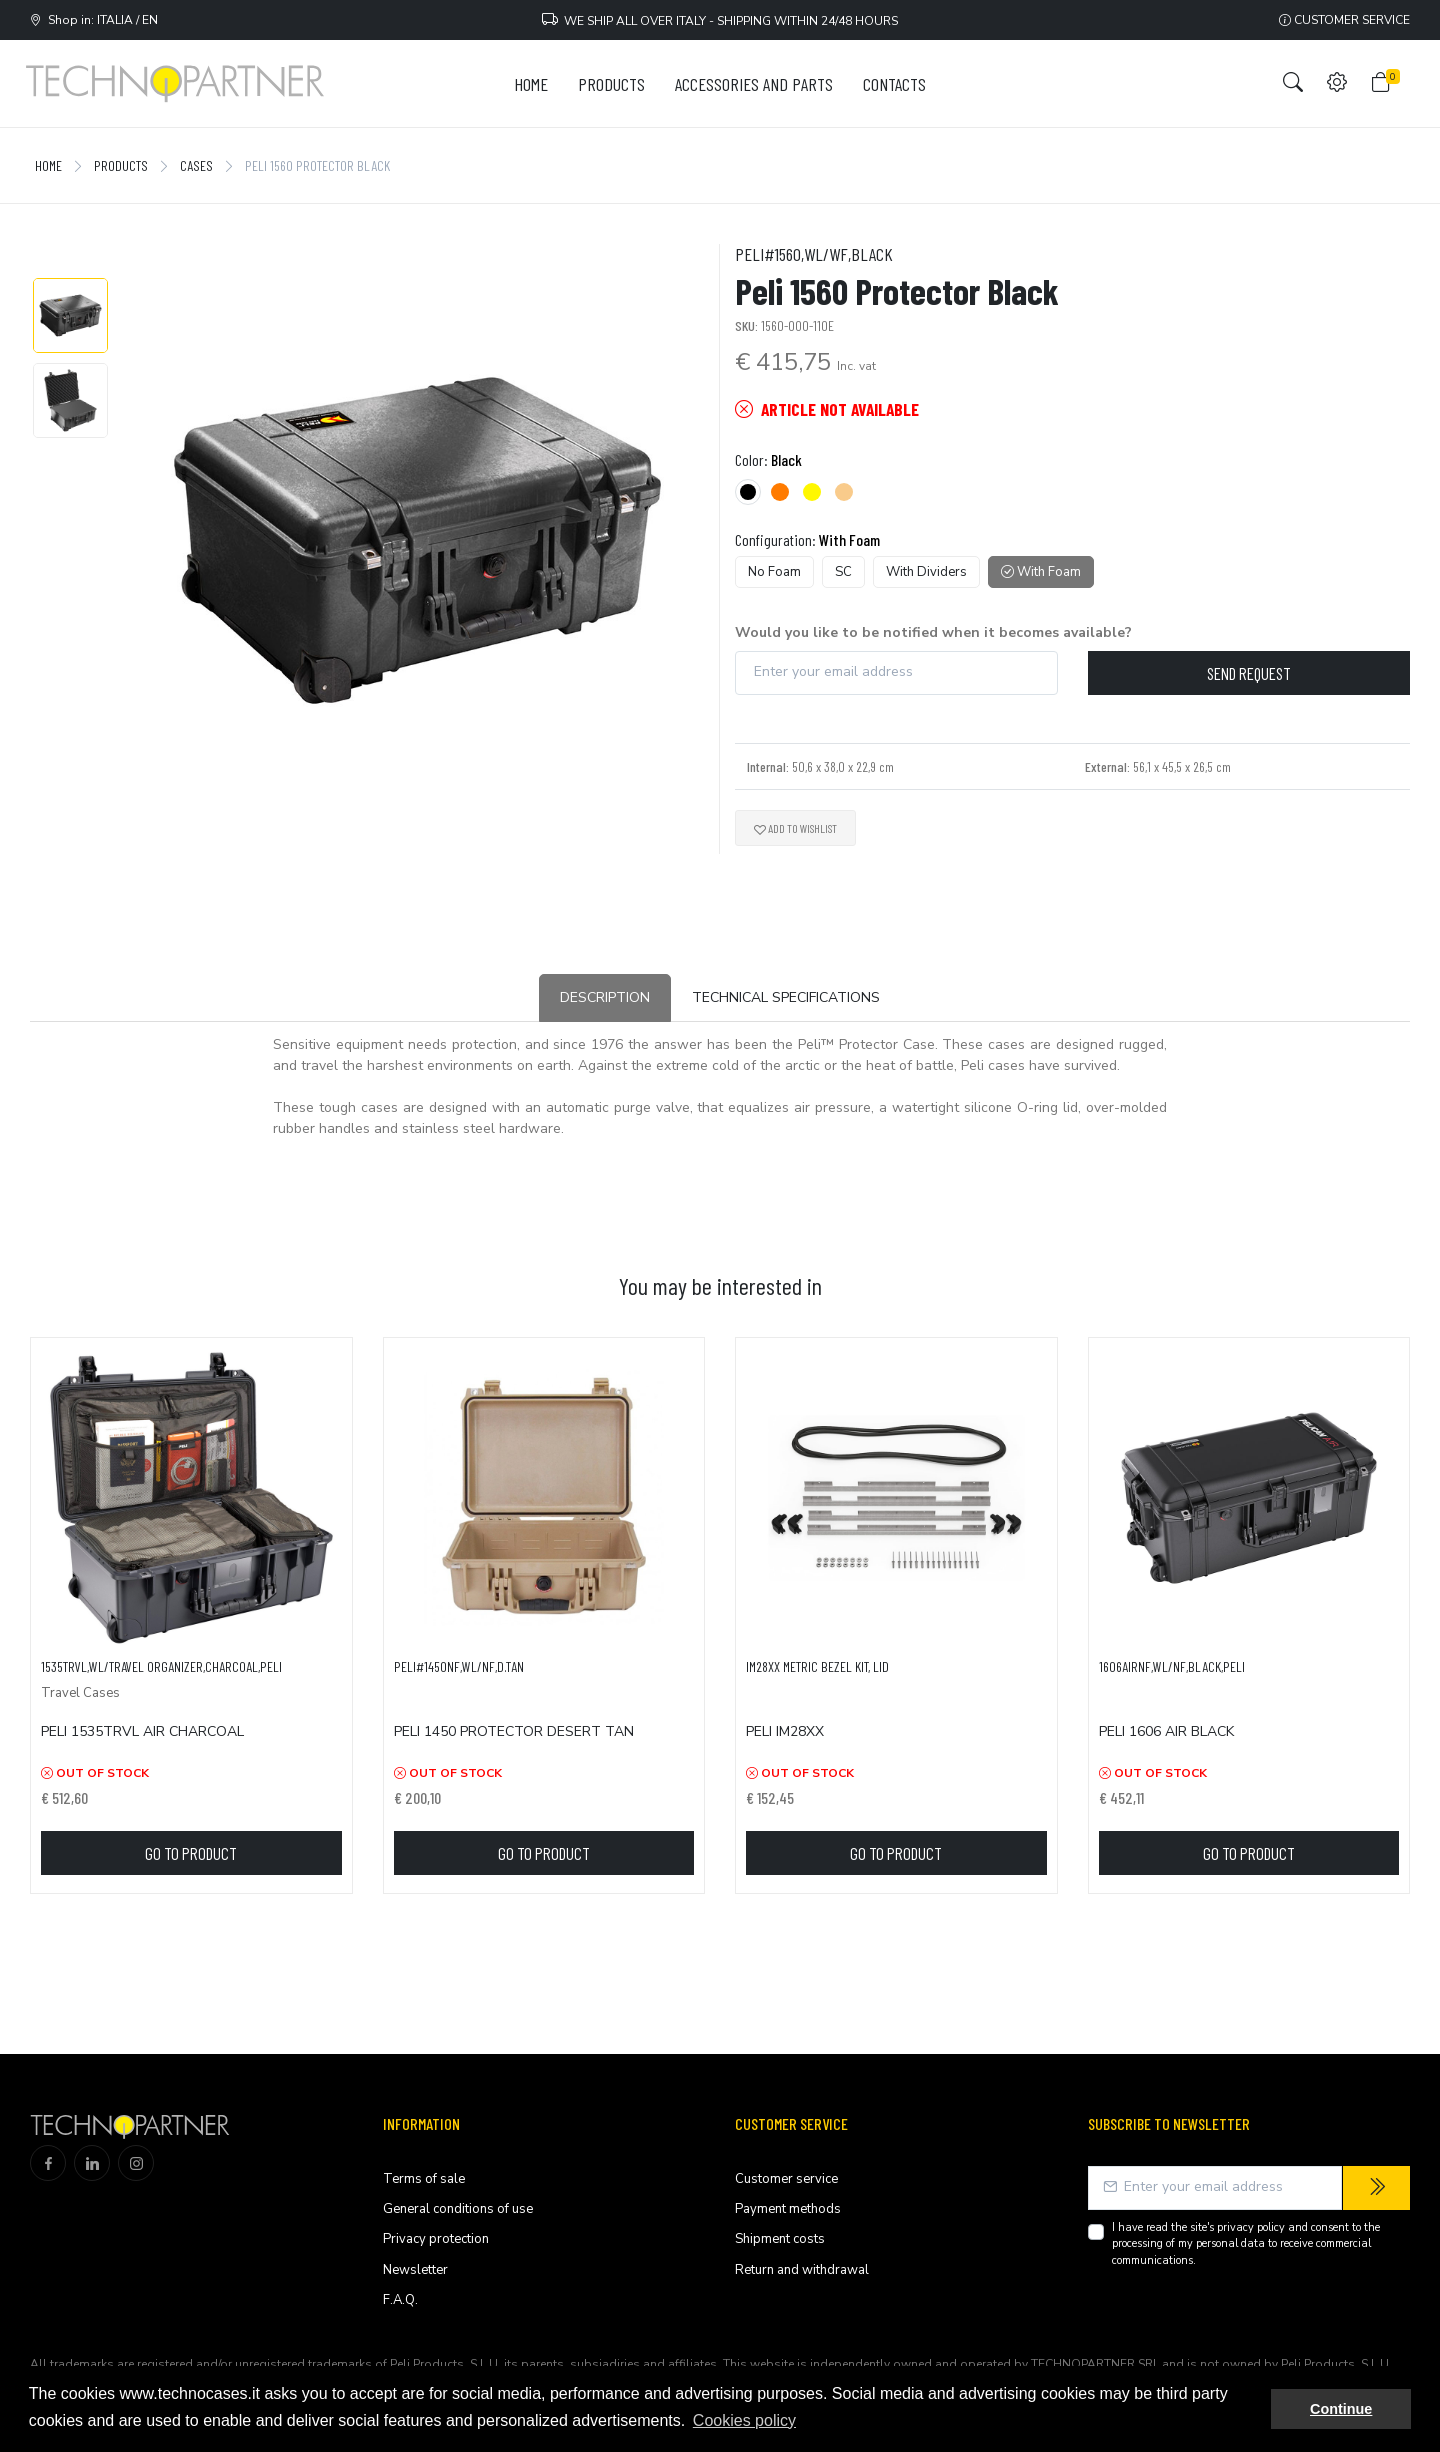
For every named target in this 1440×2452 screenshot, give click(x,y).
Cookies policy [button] (744, 2420)
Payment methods (788, 2209)
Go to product (191, 1853)
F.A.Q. (400, 2300)
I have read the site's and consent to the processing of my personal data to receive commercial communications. (1246, 2244)
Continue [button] (1341, 2409)
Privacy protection (436, 2239)
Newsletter (415, 2270)
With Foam (1041, 572)
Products (121, 165)
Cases (196, 165)
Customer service (1344, 20)
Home (48, 165)
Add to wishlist (795, 828)
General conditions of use (458, 2209)
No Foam (774, 572)
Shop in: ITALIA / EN (94, 20)
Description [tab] (605, 997)
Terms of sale (424, 2179)
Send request (1249, 673)
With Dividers (926, 572)
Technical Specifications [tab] (786, 997)
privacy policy (1251, 2227)
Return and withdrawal (802, 2270)
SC (843, 572)
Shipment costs (780, 2239)
